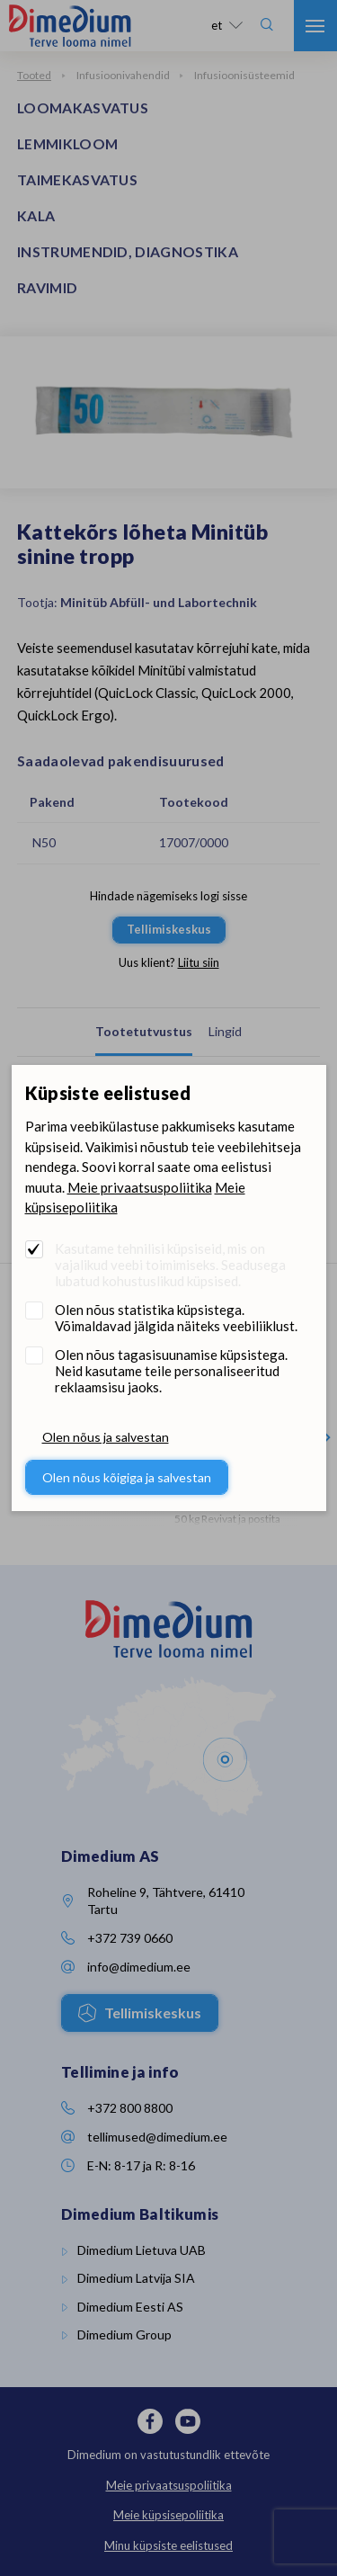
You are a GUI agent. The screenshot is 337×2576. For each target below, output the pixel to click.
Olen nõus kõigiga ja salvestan (126, 1477)
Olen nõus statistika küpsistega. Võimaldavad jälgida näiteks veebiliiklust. (176, 1317)
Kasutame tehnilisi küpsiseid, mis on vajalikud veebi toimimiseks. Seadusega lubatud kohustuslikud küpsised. (170, 1264)
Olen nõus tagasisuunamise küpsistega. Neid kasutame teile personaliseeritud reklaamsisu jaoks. (171, 1370)
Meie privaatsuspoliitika (139, 1187)
